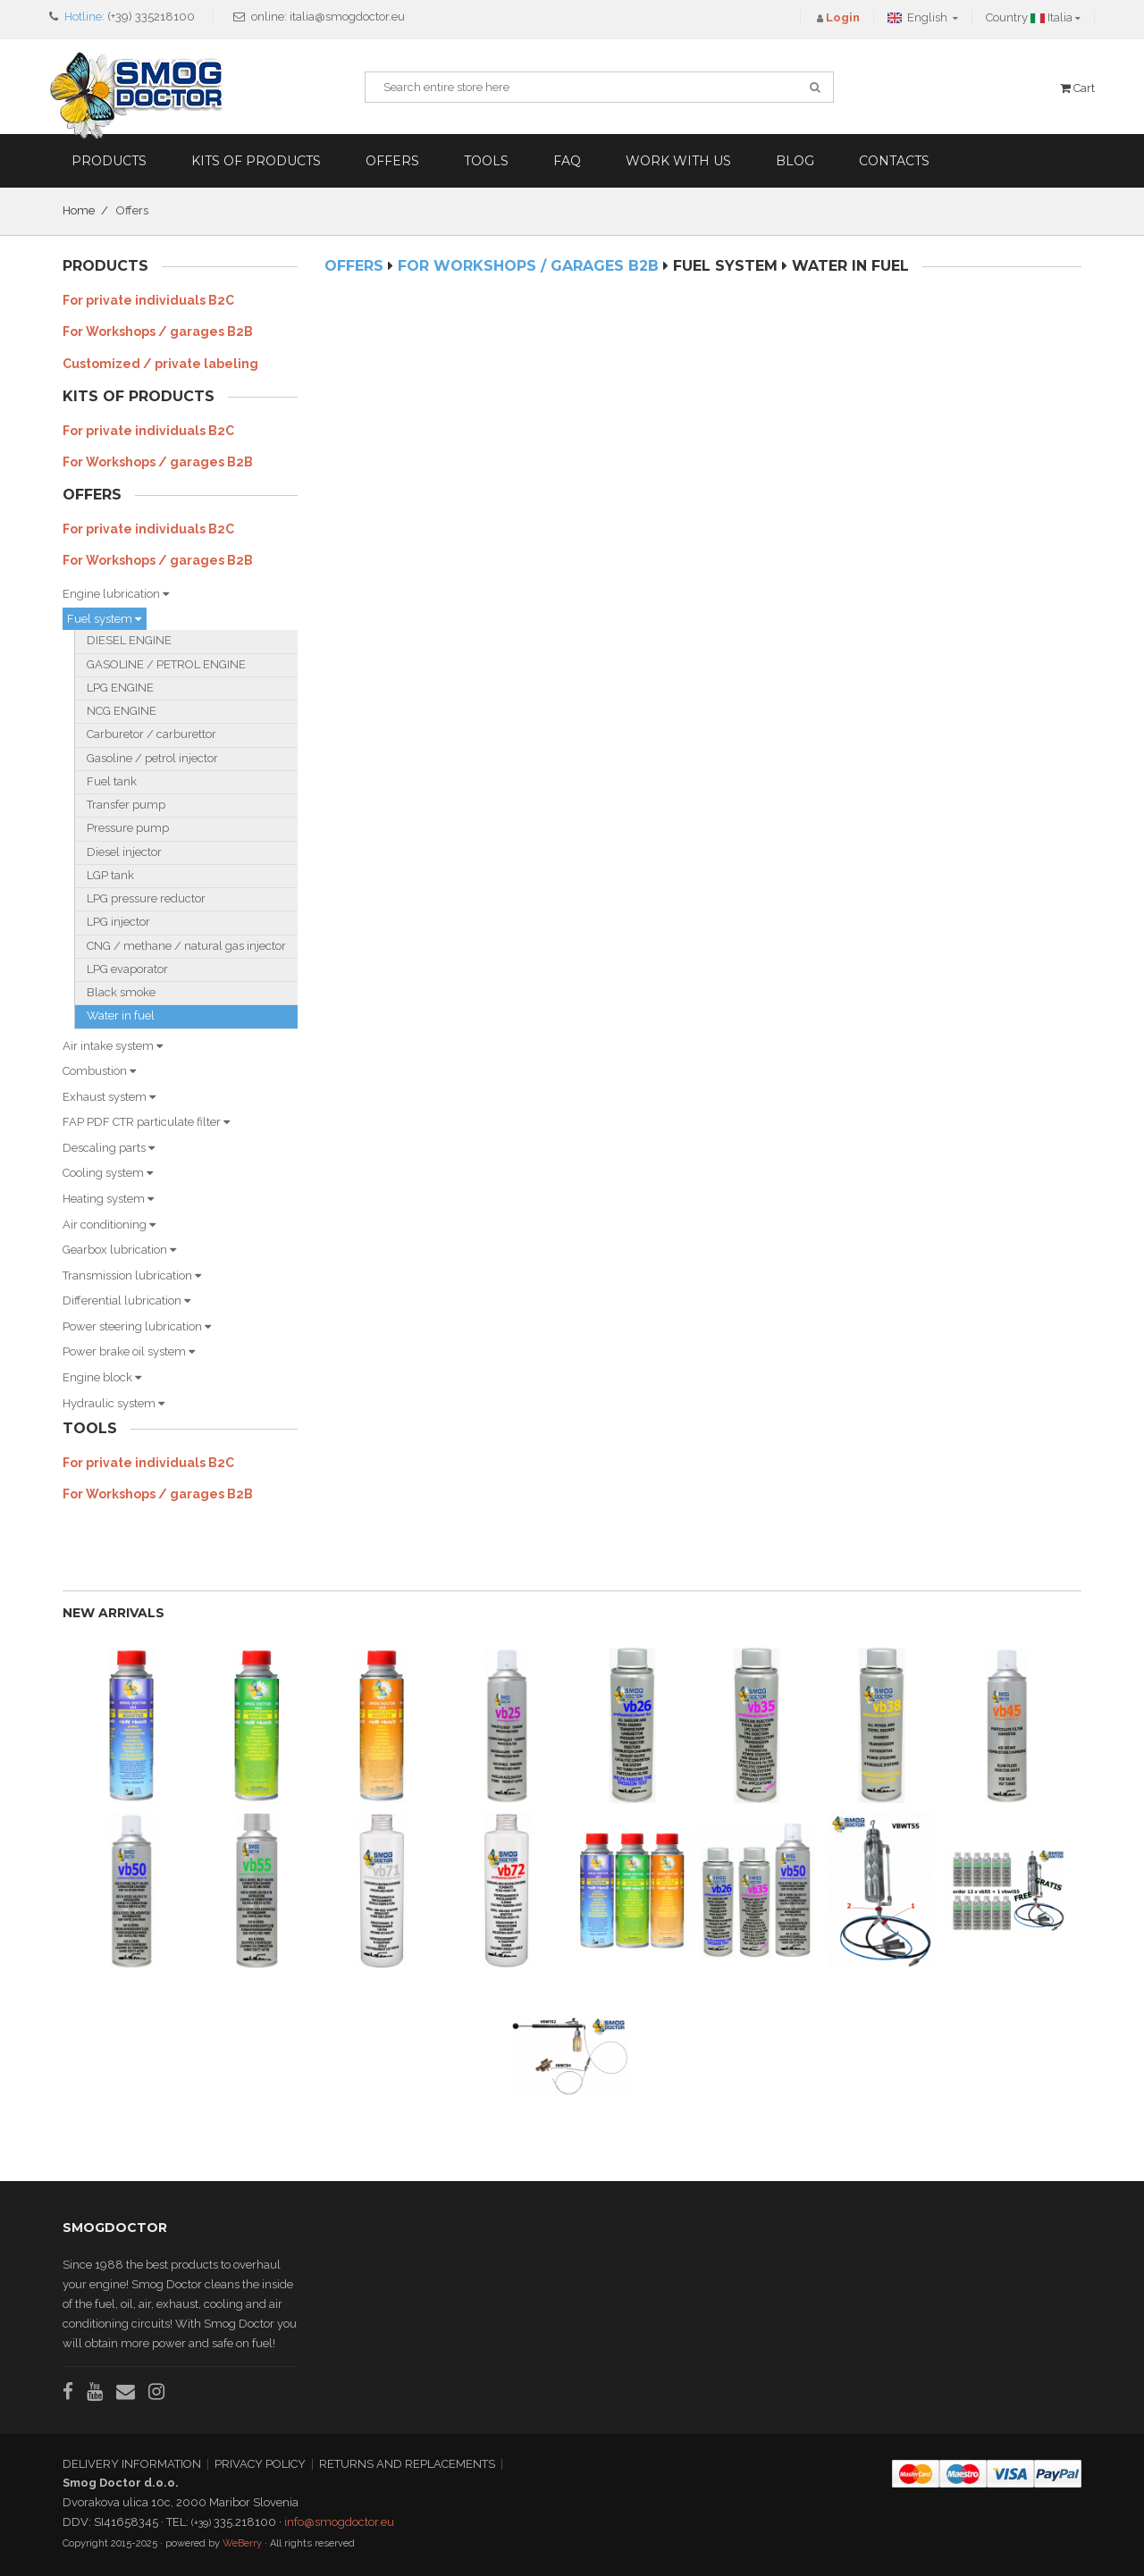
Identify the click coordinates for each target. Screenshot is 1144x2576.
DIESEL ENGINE (129, 640)
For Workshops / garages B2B (158, 331)
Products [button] (109, 161)
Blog (795, 161)
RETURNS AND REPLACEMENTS (407, 2464)
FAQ (567, 161)
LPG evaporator (127, 969)
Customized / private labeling (160, 364)
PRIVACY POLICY (260, 2464)
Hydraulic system (113, 1403)
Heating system (108, 1198)
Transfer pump (126, 804)
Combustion (99, 1071)
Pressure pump (128, 828)
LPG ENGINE (120, 687)
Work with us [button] (678, 161)
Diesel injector (124, 852)
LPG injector (118, 921)
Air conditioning (109, 1224)
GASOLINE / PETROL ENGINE (166, 664)
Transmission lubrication (132, 1275)
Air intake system (113, 1046)
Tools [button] (486, 161)
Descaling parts (109, 1147)
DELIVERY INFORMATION (132, 2464)
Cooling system (108, 1172)
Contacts (894, 161)
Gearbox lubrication (119, 1249)
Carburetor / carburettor (151, 734)
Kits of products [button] (256, 161)
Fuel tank (112, 781)
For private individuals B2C (148, 300)
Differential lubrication (126, 1300)
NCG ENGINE (121, 710)
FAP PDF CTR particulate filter (146, 1122)
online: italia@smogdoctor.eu (328, 16)
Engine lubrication (116, 593)
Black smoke (121, 992)
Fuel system (104, 618)
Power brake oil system (129, 1351)
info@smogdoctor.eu (339, 2522)
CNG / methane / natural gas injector (186, 945)
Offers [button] (392, 161)
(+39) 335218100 (151, 16)
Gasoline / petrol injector (152, 758)
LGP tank (110, 875)
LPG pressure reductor (146, 898)
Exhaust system (109, 1096)
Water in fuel (121, 1015)
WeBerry (242, 2543)
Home (79, 210)
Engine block (102, 1377)
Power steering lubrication (137, 1326)
